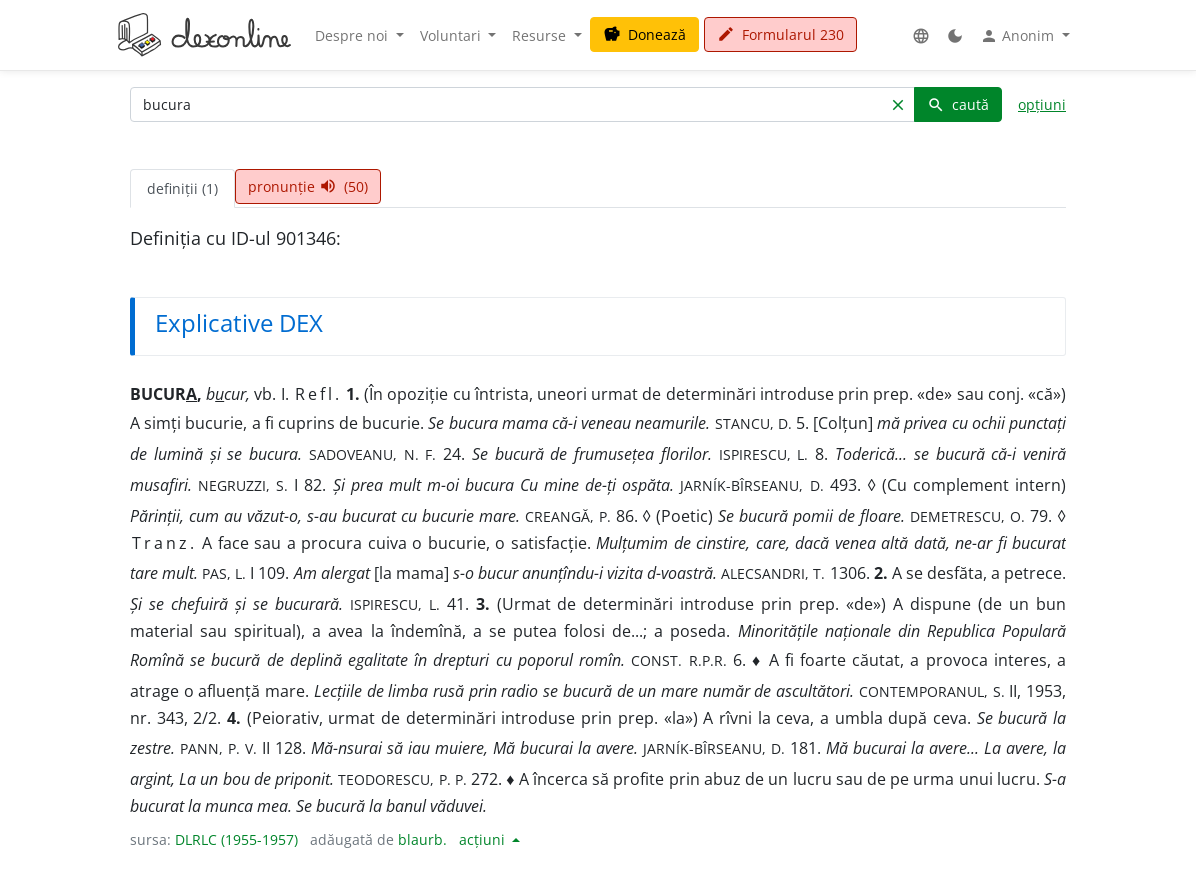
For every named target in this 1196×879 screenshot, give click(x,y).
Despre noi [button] (353, 35)
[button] (921, 35)
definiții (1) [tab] (182, 188)
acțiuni (484, 839)
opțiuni (1042, 104)
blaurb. (422, 839)
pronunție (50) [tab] (308, 186)
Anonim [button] (1019, 36)
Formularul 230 (780, 34)
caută (958, 104)
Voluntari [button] (452, 35)
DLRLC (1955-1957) (236, 839)
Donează (644, 34)
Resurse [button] (541, 35)
